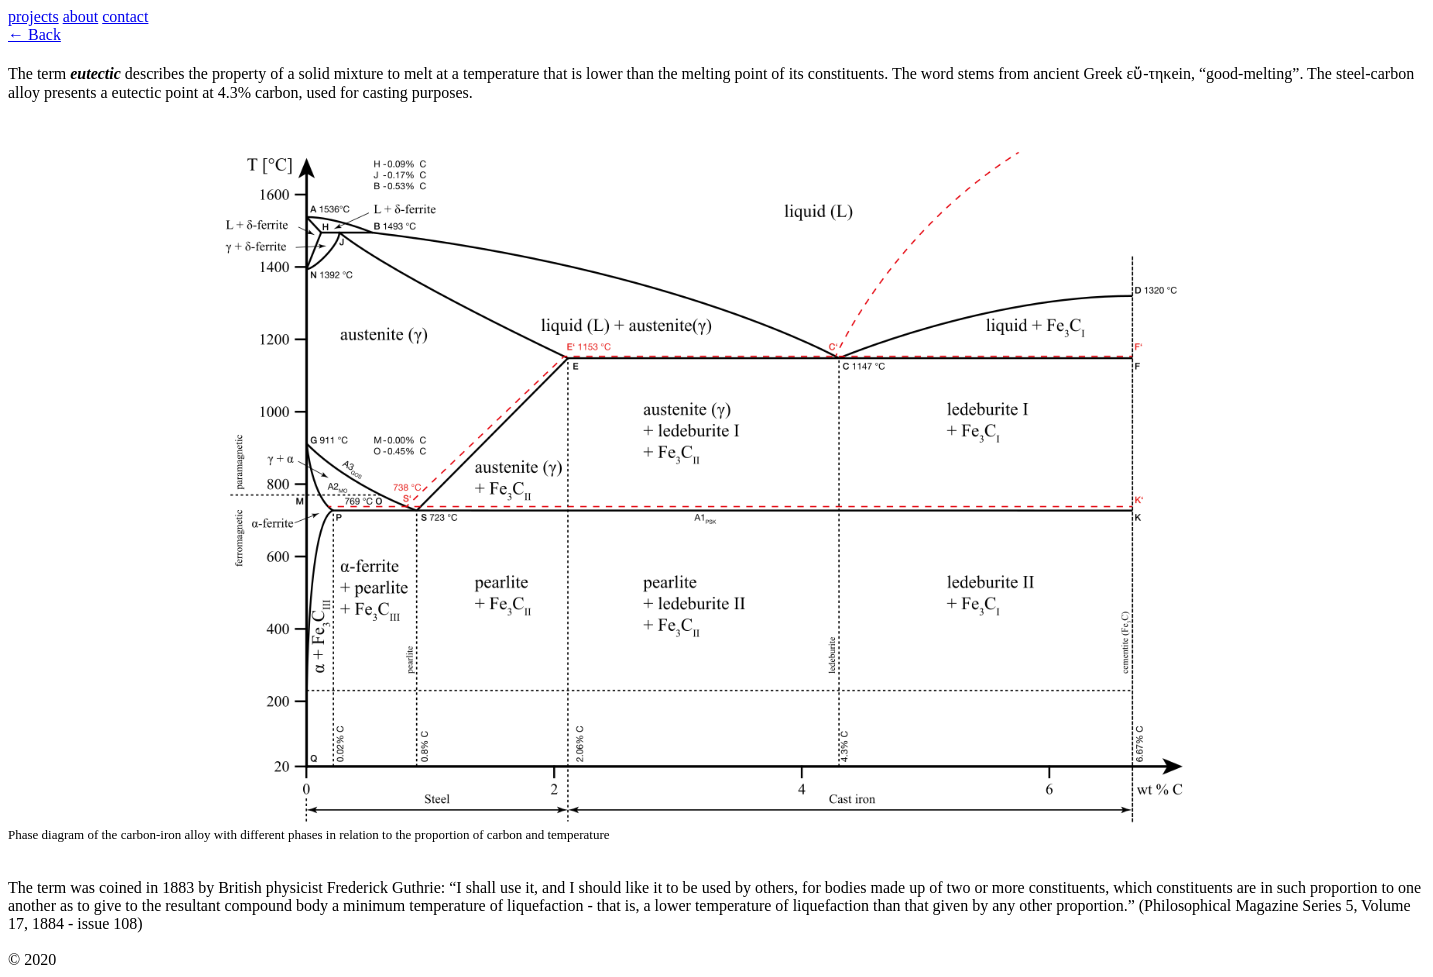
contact (125, 16)
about (81, 16)
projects (33, 16)
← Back (34, 34)
